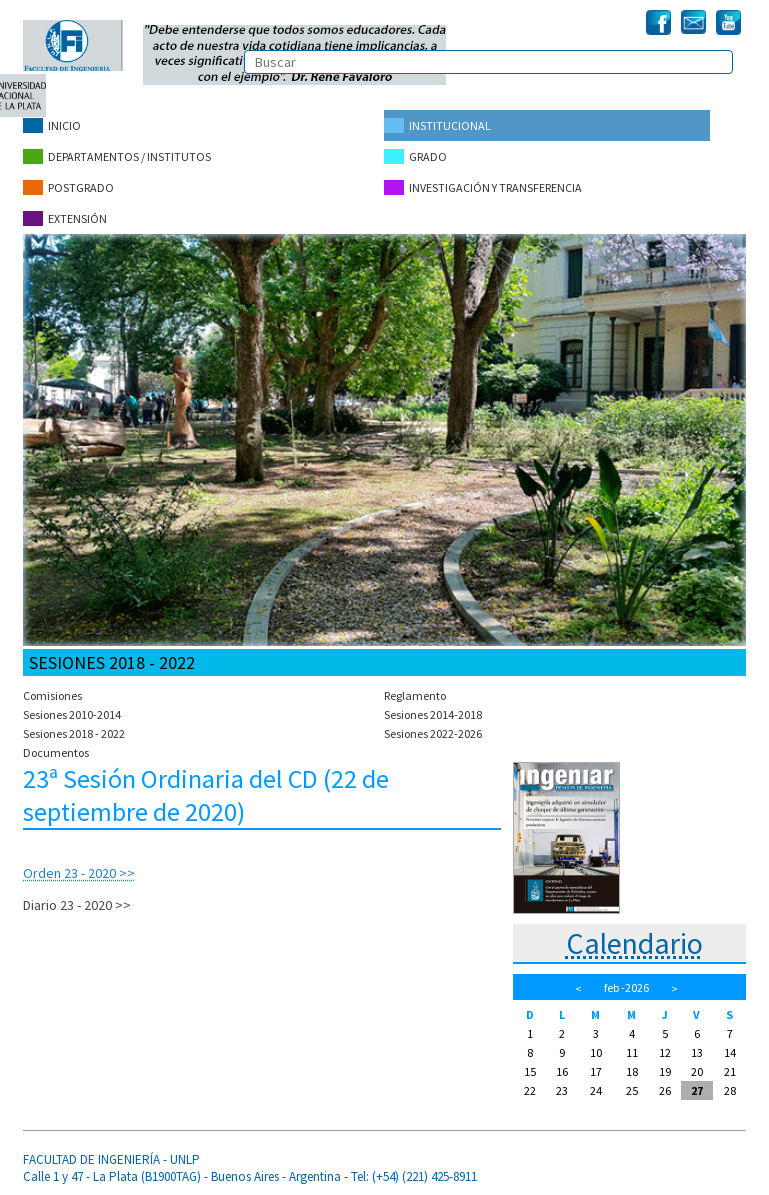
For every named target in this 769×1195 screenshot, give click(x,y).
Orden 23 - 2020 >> (79, 873)
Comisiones (52, 695)
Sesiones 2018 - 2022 (74, 733)
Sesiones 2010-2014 (72, 714)
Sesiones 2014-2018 (433, 714)
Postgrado (68, 187)
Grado (415, 156)
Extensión (65, 218)
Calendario (634, 943)
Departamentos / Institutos (117, 156)
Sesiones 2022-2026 (433, 733)
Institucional (437, 125)
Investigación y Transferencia (483, 187)
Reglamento (415, 695)
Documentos (56, 752)
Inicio (52, 125)
